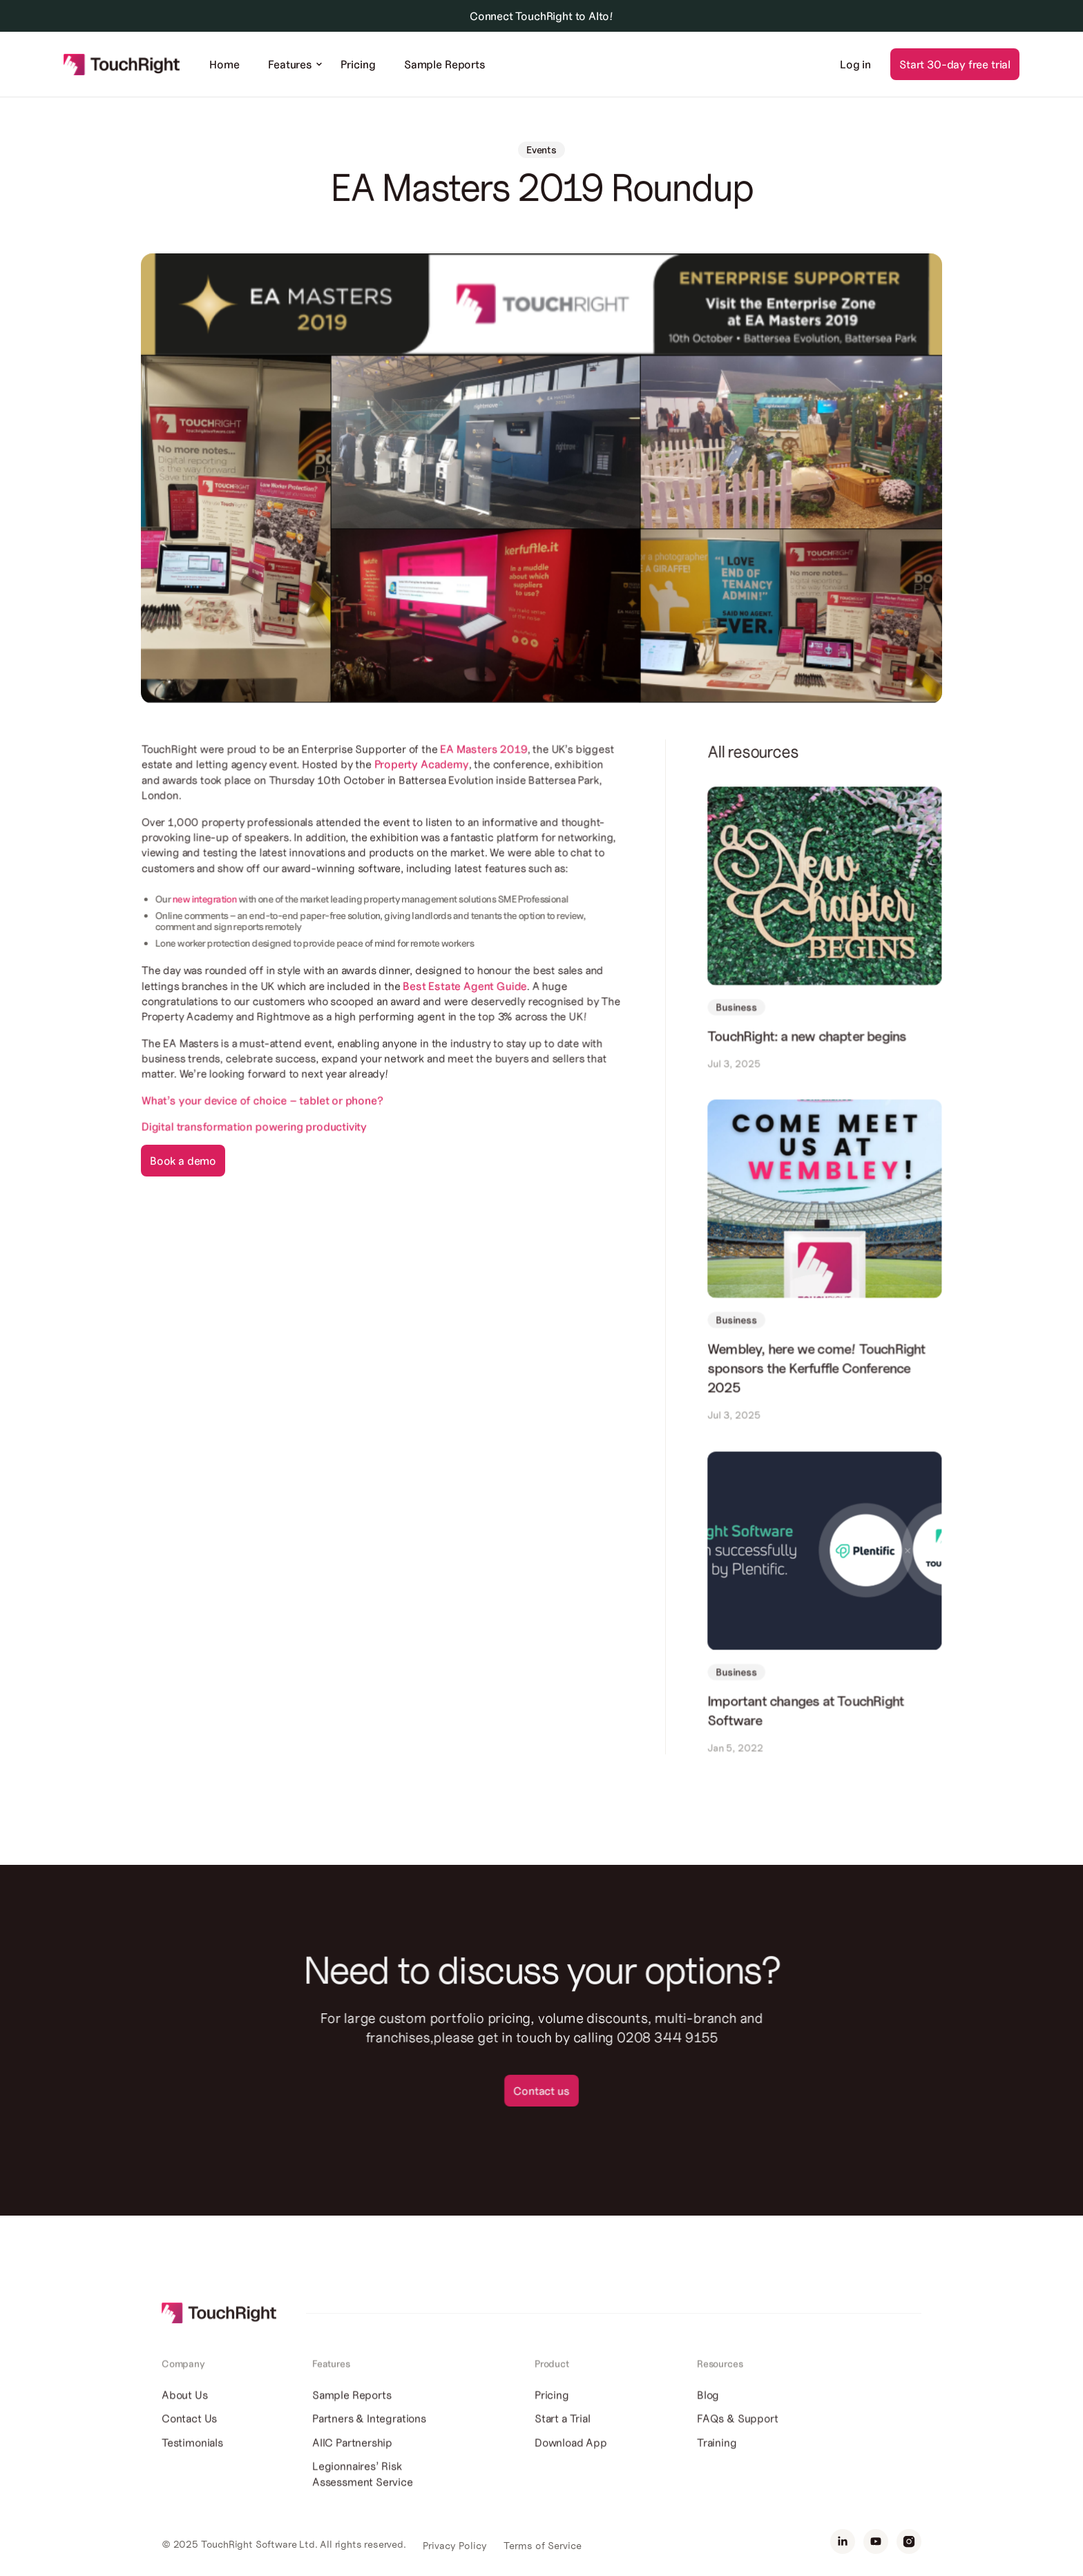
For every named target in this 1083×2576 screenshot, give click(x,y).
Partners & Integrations (369, 2440)
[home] (123, 64)
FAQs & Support (737, 2440)
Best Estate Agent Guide (464, 991)
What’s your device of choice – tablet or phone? (263, 1105)
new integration (206, 905)
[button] (290, 64)
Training (717, 2463)
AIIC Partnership (352, 2463)
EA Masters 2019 (483, 756)
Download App (571, 2463)
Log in (855, 64)
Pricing (358, 64)
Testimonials (192, 2463)
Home (224, 64)
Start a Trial (563, 2440)
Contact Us (189, 2440)
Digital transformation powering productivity (255, 1131)
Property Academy (420, 772)
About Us (185, 2416)
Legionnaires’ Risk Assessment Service (362, 2495)
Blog (708, 2416)
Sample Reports (445, 64)
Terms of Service (543, 2545)
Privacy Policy (455, 2545)
